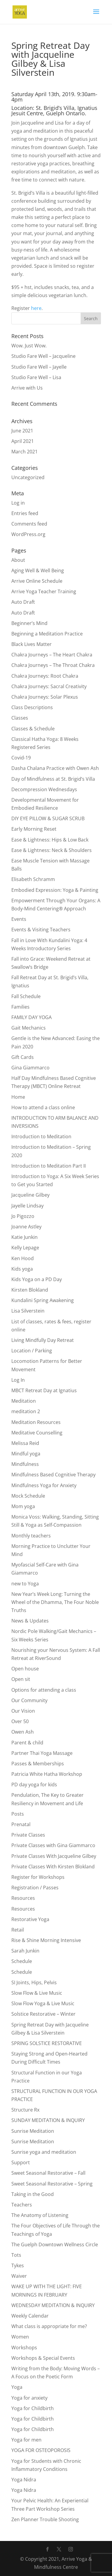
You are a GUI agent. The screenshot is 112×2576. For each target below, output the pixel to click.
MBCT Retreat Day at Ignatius (44, 1390)
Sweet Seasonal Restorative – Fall (48, 2173)
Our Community (29, 1700)
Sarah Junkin (25, 1950)
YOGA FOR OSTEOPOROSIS (40, 2450)
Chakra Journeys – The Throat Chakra (53, 665)
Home (18, 1097)
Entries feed (24, 513)
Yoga (16, 2387)
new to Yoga (25, 1583)
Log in (18, 503)
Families (20, 1007)
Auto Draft (23, 602)
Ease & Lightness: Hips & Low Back (49, 839)
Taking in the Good (32, 2194)
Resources (23, 1898)
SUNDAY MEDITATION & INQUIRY (48, 2120)
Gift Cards (22, 1057)
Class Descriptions (32, 707)
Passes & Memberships (37, 1763)
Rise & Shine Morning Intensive (46, 1940)
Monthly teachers (31, 1535)
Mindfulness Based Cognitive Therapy (53, 1474)
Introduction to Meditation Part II (48, 1166)
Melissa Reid (25, 1443)
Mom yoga (23, 1506)
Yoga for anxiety (29, 2398)
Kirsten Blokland (29, 1290)
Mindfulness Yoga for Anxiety (43, 1485)
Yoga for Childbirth (32, 2408)
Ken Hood (22, 1258)
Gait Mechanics (28, 1027)
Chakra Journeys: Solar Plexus (44, 697)
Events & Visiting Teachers (40, 929)
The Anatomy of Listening (39, 2215)
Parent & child (27, 1742)
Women (20, 2336)
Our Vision (23, 1711)
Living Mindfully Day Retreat (42, 1340)
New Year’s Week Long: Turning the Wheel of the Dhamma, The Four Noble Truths (55, 1602)
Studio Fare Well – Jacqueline (43, 356)
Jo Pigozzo (22, 1216)
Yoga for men (26, 2439)
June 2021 (22, 430)
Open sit (20, 1679)
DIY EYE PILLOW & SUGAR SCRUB (48, 818)
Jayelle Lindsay (27, 1205)
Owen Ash (22, 1732)
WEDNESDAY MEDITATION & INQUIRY (53, 2305)
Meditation (23, 1401)
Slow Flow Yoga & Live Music (42, 2003)
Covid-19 (21, 757)
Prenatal (20, 1824)
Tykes (17, 2265)
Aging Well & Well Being (37, 570)
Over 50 (20, 1721)
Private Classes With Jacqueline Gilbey (53, 1856)
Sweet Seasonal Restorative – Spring (52, 2183)
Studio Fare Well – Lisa (36, 377)
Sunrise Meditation (32, 2131)
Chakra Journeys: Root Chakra (44, 676)
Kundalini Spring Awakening (42, 1300)
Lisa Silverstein (28, 1310)
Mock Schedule (28, 1496)
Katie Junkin (24, 1237)
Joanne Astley (26, 1226)
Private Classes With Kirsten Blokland (53, 1866)
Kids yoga (22, 1269)
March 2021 (24, 451)
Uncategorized (28, 477)
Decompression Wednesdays (44, 789)
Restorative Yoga (30, 1919)
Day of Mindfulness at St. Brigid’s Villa (53, 779)
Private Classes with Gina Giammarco (53, 1845)
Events (18, 919)
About (18, 560)
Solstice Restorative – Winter (43, 2014)
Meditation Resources (36, 1422)
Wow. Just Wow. (29, 345)
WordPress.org (28, 534)
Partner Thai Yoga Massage (42, 1753)
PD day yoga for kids (34, 1784)
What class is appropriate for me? (49, 2326)
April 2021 (22, 441)
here (36, 308)
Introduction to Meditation (41, 1136)
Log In (18, 1380)
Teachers (21, 2204)
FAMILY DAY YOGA (31, 1017)
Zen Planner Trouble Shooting (45, 2519)
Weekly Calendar (30, 2315)
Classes (19, 718)
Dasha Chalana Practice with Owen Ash (55, 768)
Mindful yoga (25, 1453)
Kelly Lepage (25, 1247)
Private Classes (28, 1835)
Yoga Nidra (23, 2479)
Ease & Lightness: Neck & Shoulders (51, 850)
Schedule (21, 1961)
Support (20, 2162)
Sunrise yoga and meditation (43, 2152)
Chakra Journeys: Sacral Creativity (49, 686)
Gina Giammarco (30, 1067)
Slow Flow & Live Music (36, 1993)
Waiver (19, 2276)
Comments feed (29, 523)
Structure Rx (25, 2109)
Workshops (24, 2347)
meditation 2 (25, 1411)
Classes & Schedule (33, 728)
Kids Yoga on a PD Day (36, 1279)
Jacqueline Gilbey (30, 1195)
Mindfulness (25, 1464)
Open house (25, 1668)
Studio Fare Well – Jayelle (39, 367)
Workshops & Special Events (43, 2358)
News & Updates (30, 1620)
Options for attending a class (43, 1690)
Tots (16, 2255)
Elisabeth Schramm (33, 879)
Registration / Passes (35, 1887)
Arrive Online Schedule (36, 581)
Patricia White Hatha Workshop (46, 1774)
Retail (17, 1929)
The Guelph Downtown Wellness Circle (54, 2244)
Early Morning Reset (33, 829)
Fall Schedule (26, 996)
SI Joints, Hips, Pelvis (34, 1982)
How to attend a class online (43, 1107)
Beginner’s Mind (29, 623)
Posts (17, 1814)
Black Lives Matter (31, 644)
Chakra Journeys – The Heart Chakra (51, 654)
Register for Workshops (38, 1877)
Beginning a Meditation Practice (47, 633)
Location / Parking (31, 1350)
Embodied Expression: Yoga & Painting (54, 890)
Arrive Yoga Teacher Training (43, 591)
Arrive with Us (27, 388)
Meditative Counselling (36, 1432)
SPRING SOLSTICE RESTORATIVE (46, 2043)
